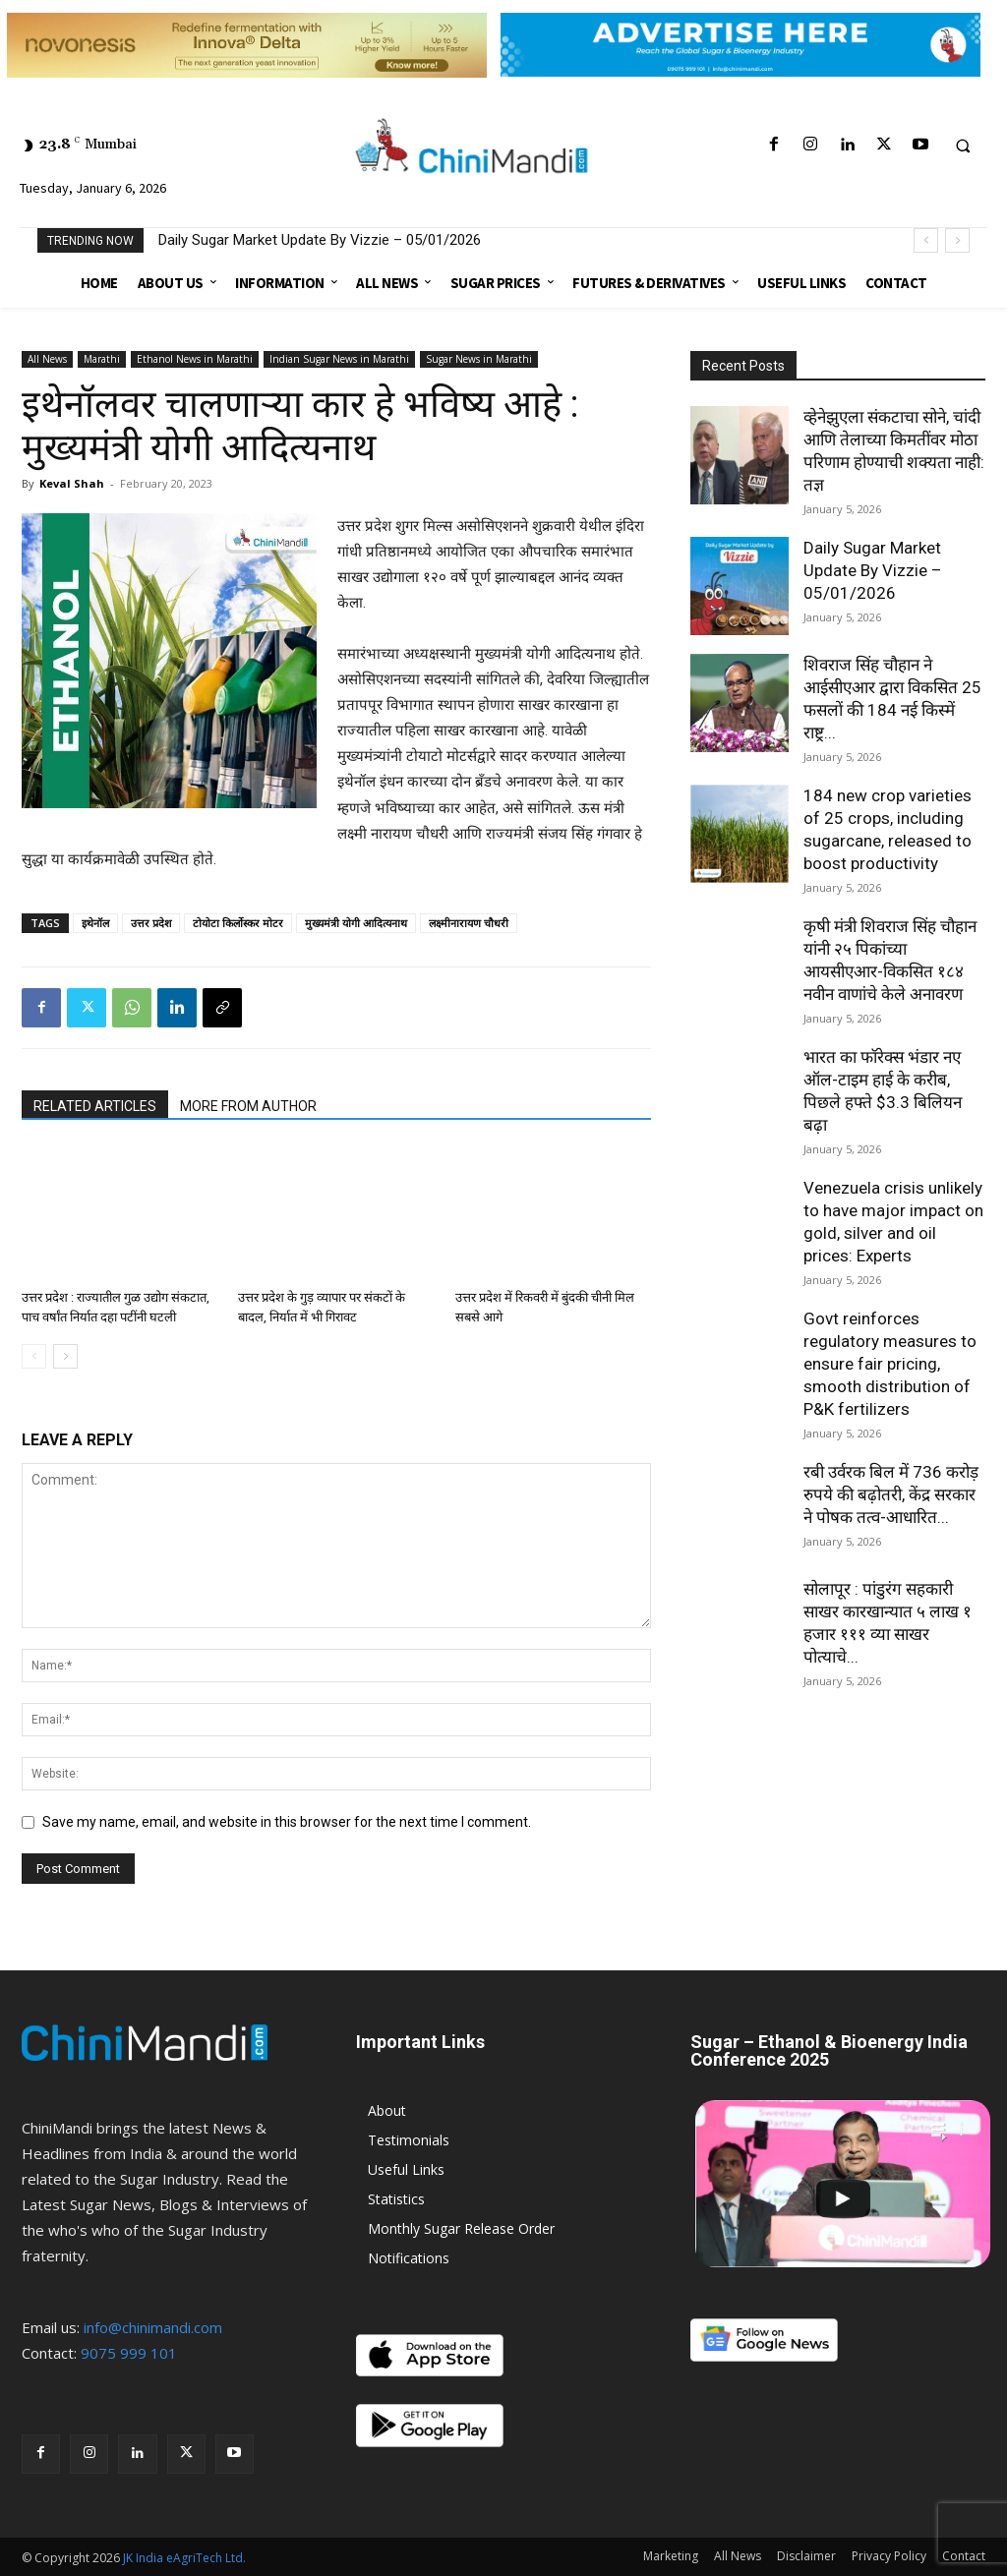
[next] (957, 240)
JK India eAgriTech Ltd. (184, 2557)
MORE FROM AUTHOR (248, 1106)
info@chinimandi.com (153, 2327)
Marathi (102, 359)
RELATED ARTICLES (94, 1106)
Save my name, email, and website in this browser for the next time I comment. (286, 1822)
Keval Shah (71, 483)
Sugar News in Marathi (479, 359)
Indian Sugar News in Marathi (339, 359)
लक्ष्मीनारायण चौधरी (468, 922)
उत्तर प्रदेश (151, 922)
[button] (962, 145)
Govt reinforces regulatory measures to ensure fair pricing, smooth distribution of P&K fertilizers (890, 1364)
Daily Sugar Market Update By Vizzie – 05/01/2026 (319, 240)
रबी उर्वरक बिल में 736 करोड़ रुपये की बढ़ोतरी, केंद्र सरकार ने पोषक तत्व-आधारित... (890, 1494)
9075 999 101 (129, 2353)
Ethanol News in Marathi (195, 359)
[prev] (926, 240)
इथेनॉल (95, 922)
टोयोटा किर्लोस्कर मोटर (238, 922)
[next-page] (65, 1356)
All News (47, 359)
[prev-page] (34, 1356)
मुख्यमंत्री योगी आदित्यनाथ (356, 922)
